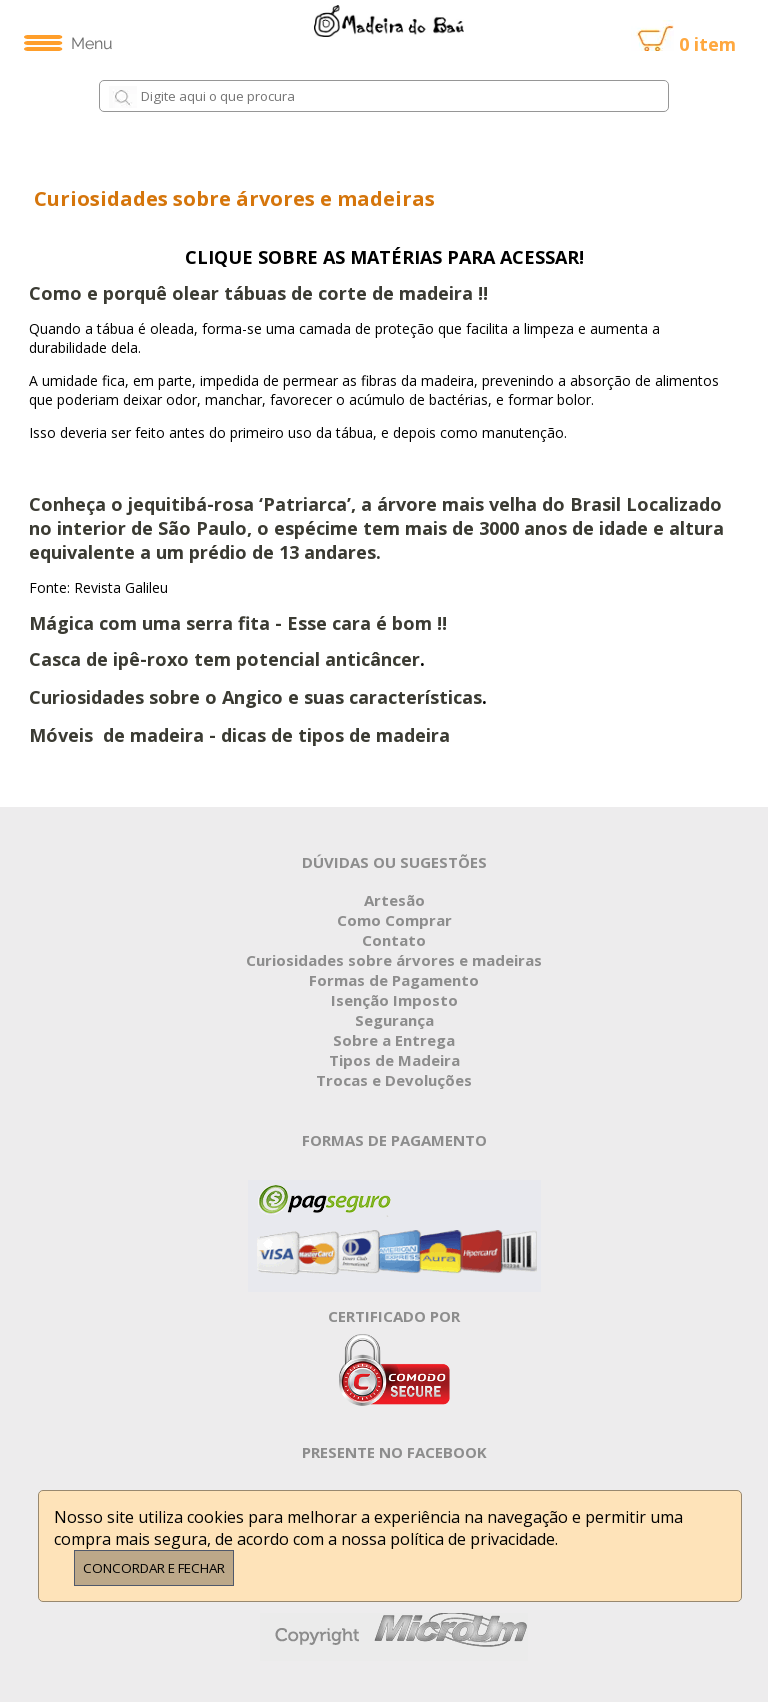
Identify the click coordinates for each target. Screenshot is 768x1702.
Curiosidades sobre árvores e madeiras (394, 960)
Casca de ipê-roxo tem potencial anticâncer (224, 659)
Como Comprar (394, 920)
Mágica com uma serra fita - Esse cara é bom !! (240, 623)
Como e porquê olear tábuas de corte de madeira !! (258, 293)
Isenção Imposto (394, 1000)
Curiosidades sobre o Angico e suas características (255, 697)
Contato (394, 940)
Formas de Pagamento (394, 980)
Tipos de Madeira (394, 1060)
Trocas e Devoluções (394, 1080)
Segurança (394, 1020)
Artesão (394, 900)
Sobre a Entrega (394, 1040)
